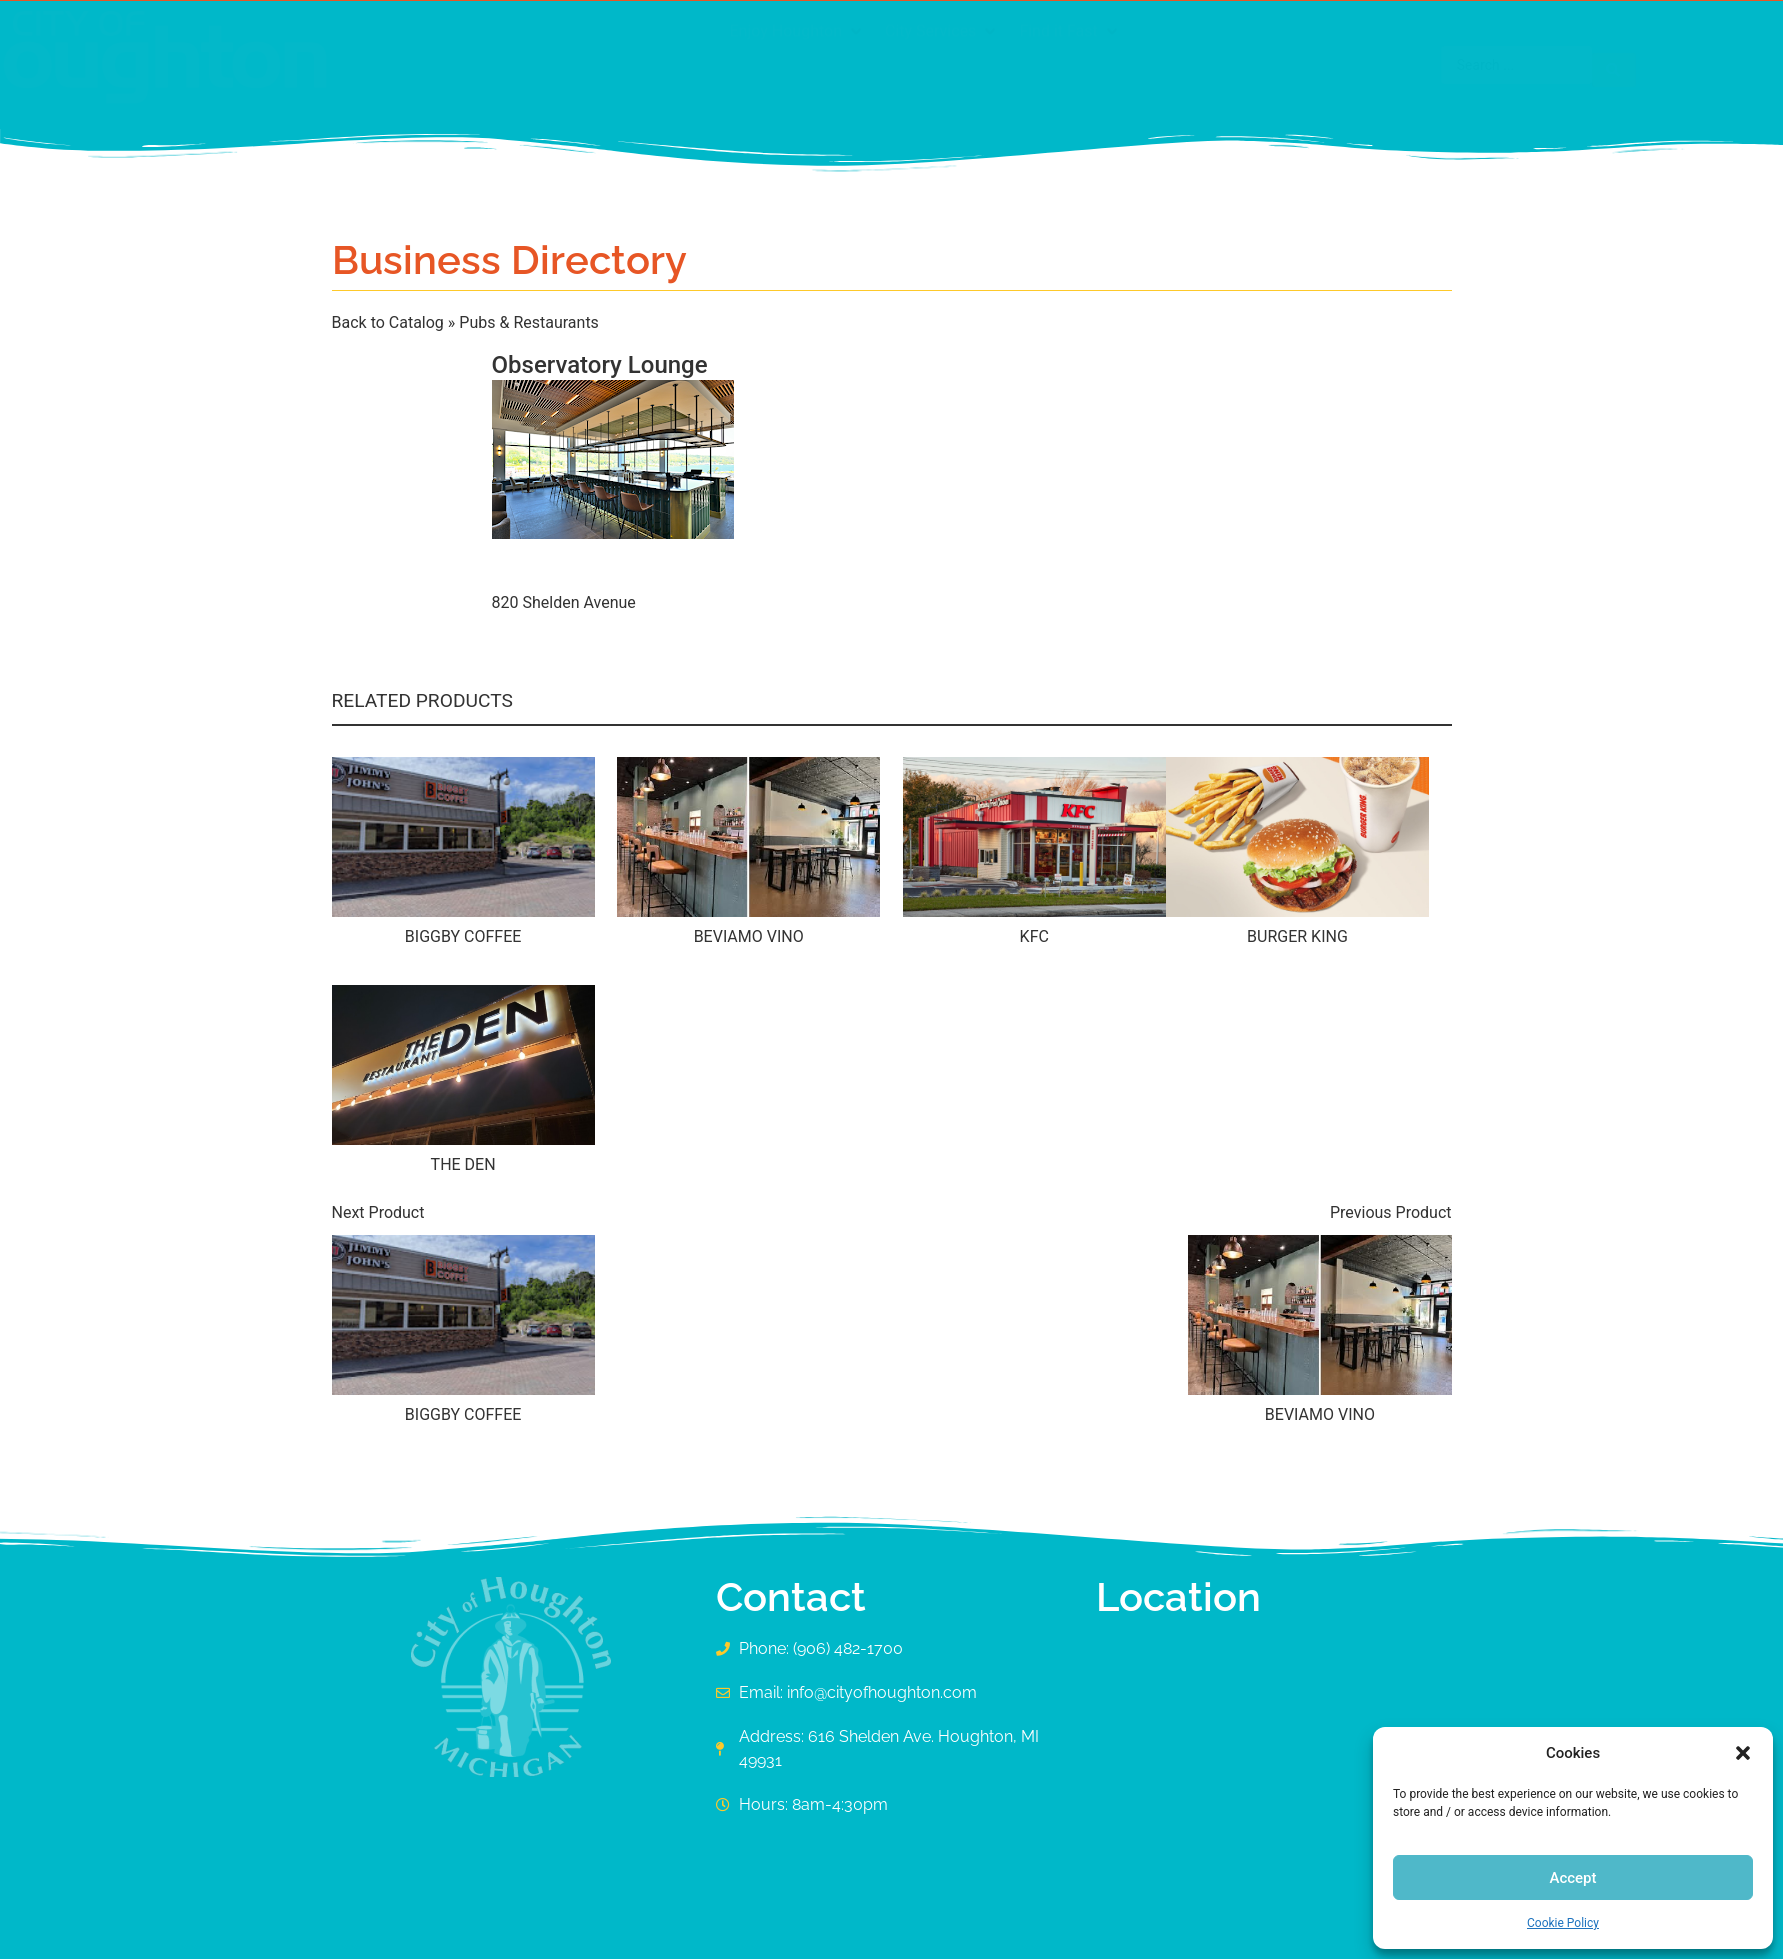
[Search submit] (1422, 65)
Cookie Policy (1563, 1923)
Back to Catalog (390, 322)
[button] (1743, 1753)
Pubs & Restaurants (529, 322)
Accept (1572, 1878)
